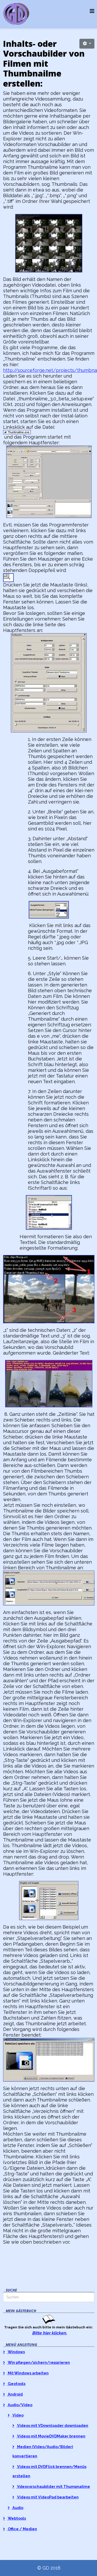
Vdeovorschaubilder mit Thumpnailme (53, 2486)
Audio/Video (19, 2405)
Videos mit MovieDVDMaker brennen (50, 2436)
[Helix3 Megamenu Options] (92, 11)
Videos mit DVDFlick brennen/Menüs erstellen (49, 2471)
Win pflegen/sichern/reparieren (38, 2362)
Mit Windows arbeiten (28, 2373)
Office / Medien (22, 2529)
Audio (17, 2507)
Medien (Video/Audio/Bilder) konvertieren (42, 2451)
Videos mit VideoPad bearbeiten (47, 2497)
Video (18, 2415)
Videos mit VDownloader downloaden (52, 2425)
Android (15, 2394)
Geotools (16, 2383)
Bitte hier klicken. (49, 2332)
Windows (16, 2352)
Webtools (16, 2518)
